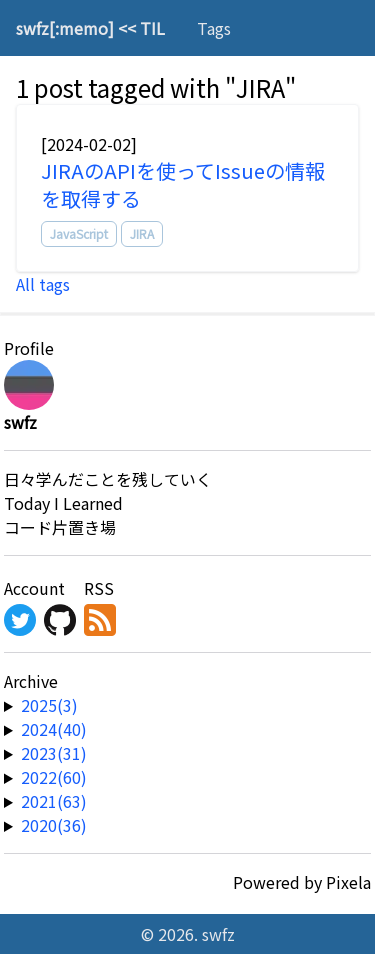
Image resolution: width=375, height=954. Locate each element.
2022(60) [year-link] (54, 777)
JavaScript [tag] (79, 233)
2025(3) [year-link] (49, 705)
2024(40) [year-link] (54, 729)
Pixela (348, 882)
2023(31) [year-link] (54, 753)
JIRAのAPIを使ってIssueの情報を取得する (183, 184)
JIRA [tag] (142, 233)
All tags (43, 284)
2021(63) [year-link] (54, 801)
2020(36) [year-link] (54, 825)
